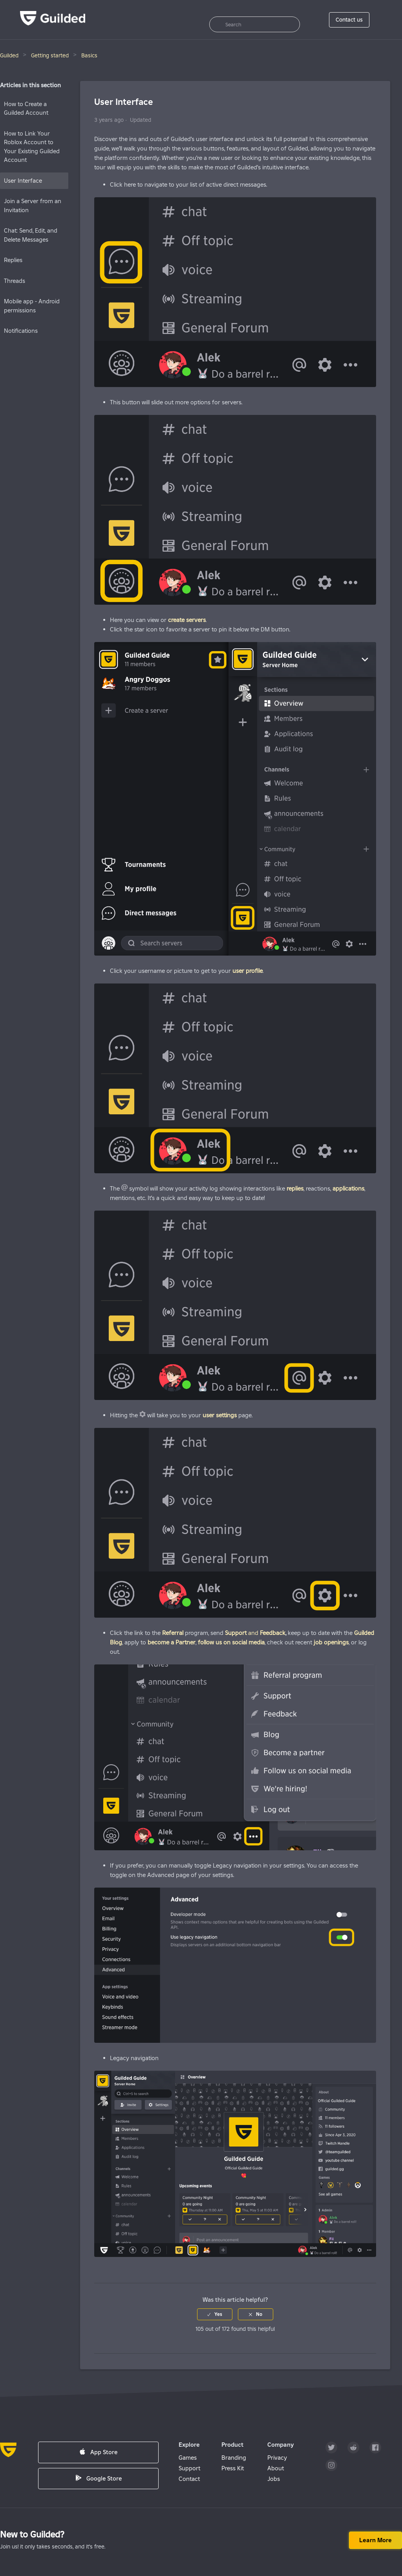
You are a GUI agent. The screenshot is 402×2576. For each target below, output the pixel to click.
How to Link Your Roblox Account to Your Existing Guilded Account (32, 147)
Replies (13, 260)
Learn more (375, 2540)
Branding (233, 2457)
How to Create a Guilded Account (26, 108)
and (242, 1633)
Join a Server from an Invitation (32, 205)
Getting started (50, 55)
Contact (189, 2478)
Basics (89, 55)
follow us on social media (231, 1642)
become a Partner (172, 1642)
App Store (98, 2452)
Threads (14, 280)
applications (348, 1188)
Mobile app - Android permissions (32, 305)
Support (189, 2468)
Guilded (9, 55)
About (275, 2468)
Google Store (98, 2478)
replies (295, 1188)
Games (188, 2457)
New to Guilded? (32, 2534)
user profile (247, 970)
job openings (331, 1642)
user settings (220, 1415)
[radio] (214, 2314)
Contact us (349, 19)
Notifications (21, 330)
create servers (187, 620)
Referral (172, 1633)
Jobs (273, 2478)
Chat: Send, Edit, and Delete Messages (30, 235)
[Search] (254, 24)
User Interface (23, 180)
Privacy (277, 2457)
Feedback (272, 1633)
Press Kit (232, 2468)
